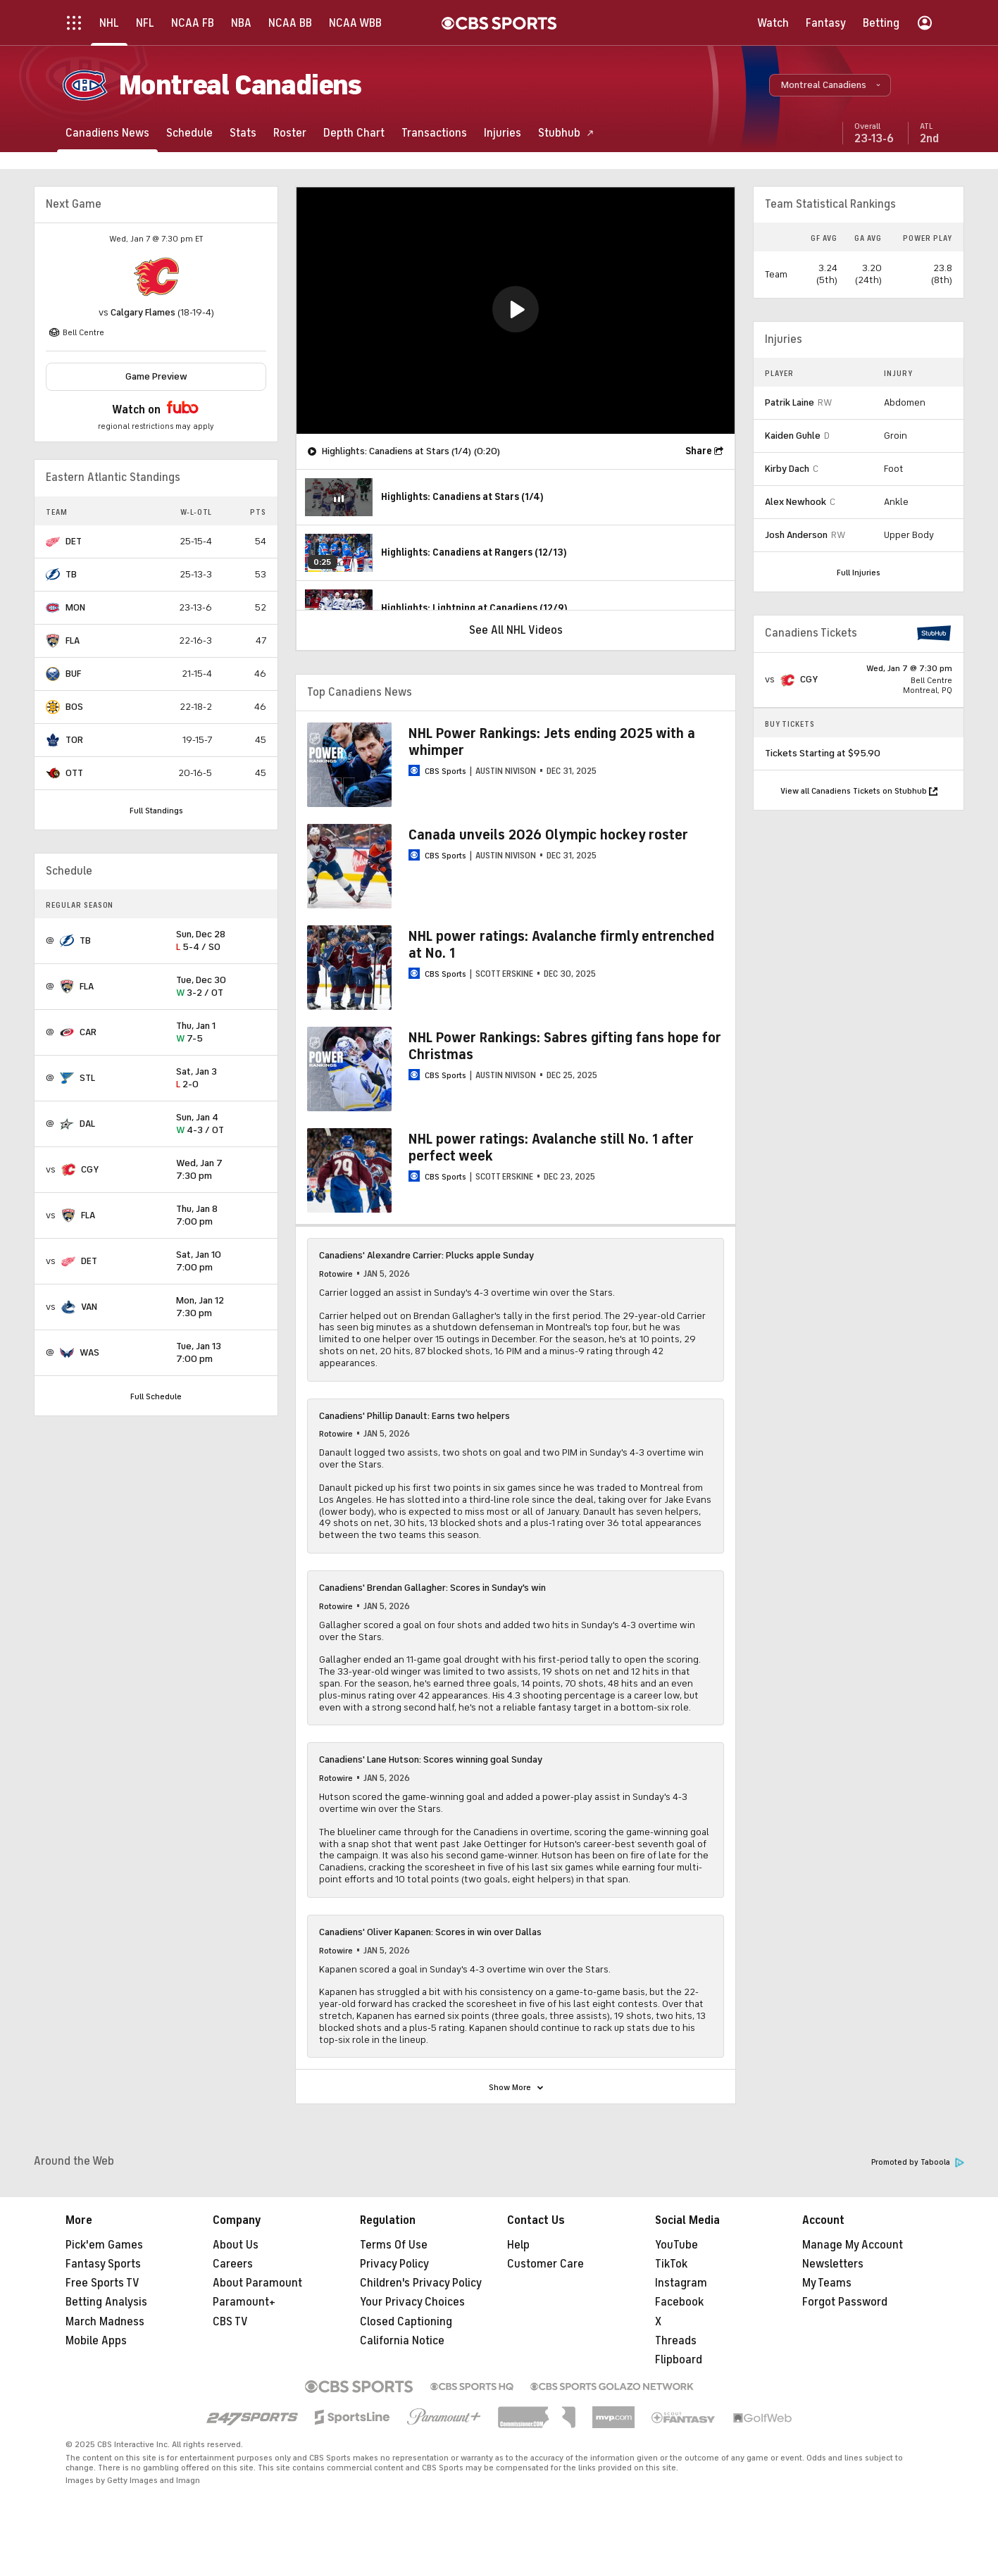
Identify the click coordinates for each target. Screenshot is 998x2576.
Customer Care (545, 2264)
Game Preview (156, 376)
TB (71, 574)
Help (518, 2245)
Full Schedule (156, 1396)
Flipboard (678, 2360)
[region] (516, 310)
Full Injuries (858, 572)
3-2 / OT (221, 987)
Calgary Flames (143, 312)
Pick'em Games (104, 2245)
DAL (87, 1124)
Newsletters (832, 2264)
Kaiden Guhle (793, 436)
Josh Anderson (796, 535)
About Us (235, 2245)
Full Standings (156, 810)
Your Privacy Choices (412, 2302)
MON (75, 607)
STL (87, 1078)
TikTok (671, 2264)
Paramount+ (244, 2302)
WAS (89, 1352)
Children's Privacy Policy (421, 2283)
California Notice (402, 2341)
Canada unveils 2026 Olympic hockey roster (548, 835)
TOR (74, 740)
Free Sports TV (102, 2283)
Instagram (681, 2283)
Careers (233, 2264)
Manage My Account (852, 2245)
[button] (830, 85)
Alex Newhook (795, 502)
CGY (90, 1169)
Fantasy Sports (103, 2264)
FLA (73, 640)
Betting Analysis (106, 2302)
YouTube (676, 2245)
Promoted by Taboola (917, 2162)
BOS (74, 707)
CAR (88, 1032)
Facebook (679, 2302)
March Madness (105, 2322)
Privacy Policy (394, 2264)
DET (74, 541)
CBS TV (230, 2322)
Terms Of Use (394, 2245)
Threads (676, 2341)
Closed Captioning (406, 2322)
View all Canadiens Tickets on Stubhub (858, 791)
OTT (74, 773)
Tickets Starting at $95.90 (822, 753)
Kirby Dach (787, 469)
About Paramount (257, 2283)
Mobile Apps (96, 2341)
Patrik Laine (789, 402)
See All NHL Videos (516, 630)
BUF (73, 674)
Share (698, 451)
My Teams (827, 2283)
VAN (89, 1307)
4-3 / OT (221, 1124)
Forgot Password (844, 2302)
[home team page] (156, 276)
